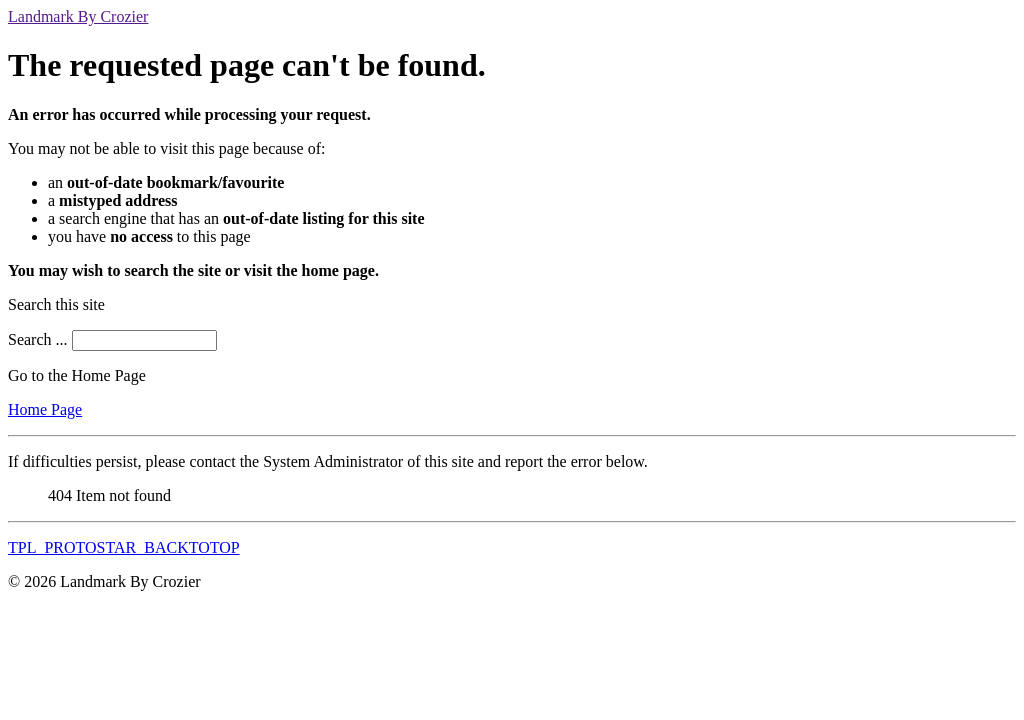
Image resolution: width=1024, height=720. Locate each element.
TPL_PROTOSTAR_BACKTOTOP (124, 547)
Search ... (38, 339)
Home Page (45, 409)
